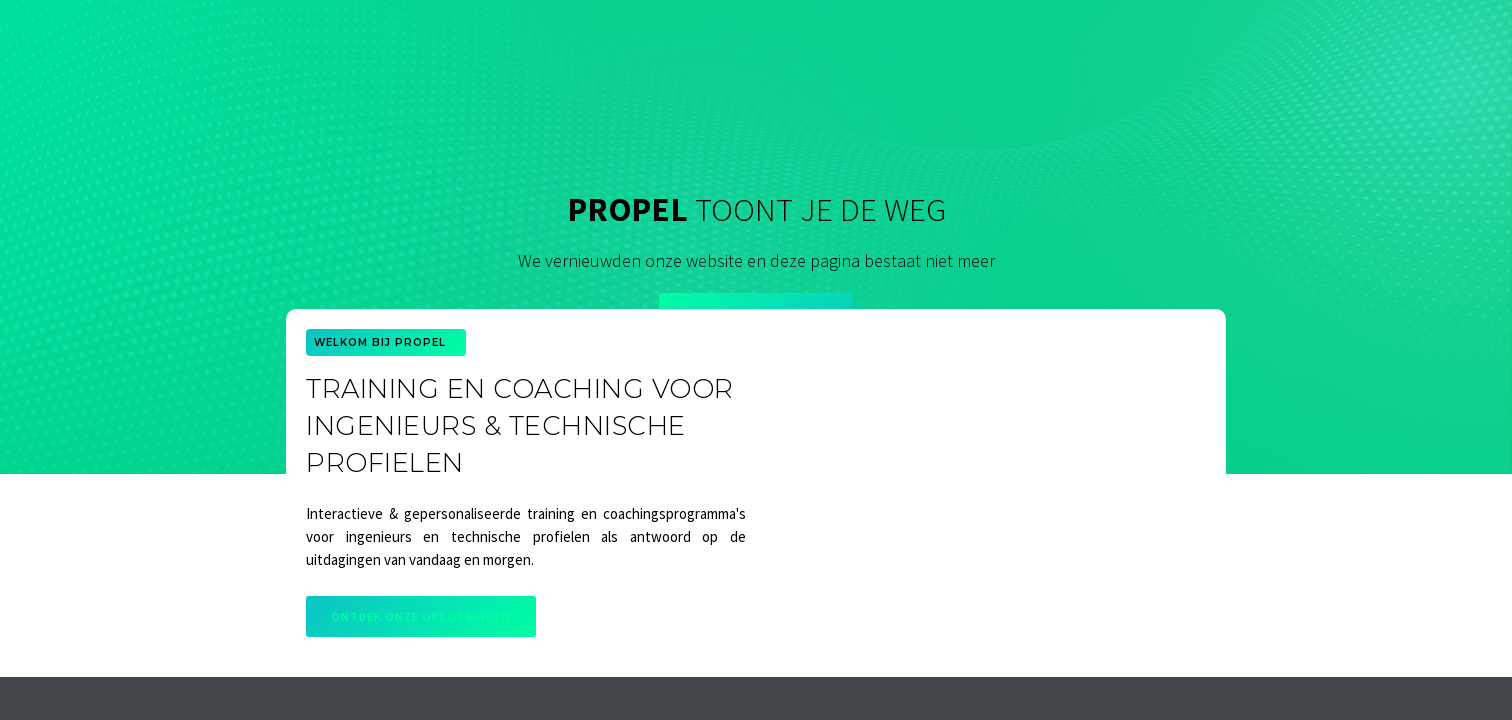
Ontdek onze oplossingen (421, 616)
